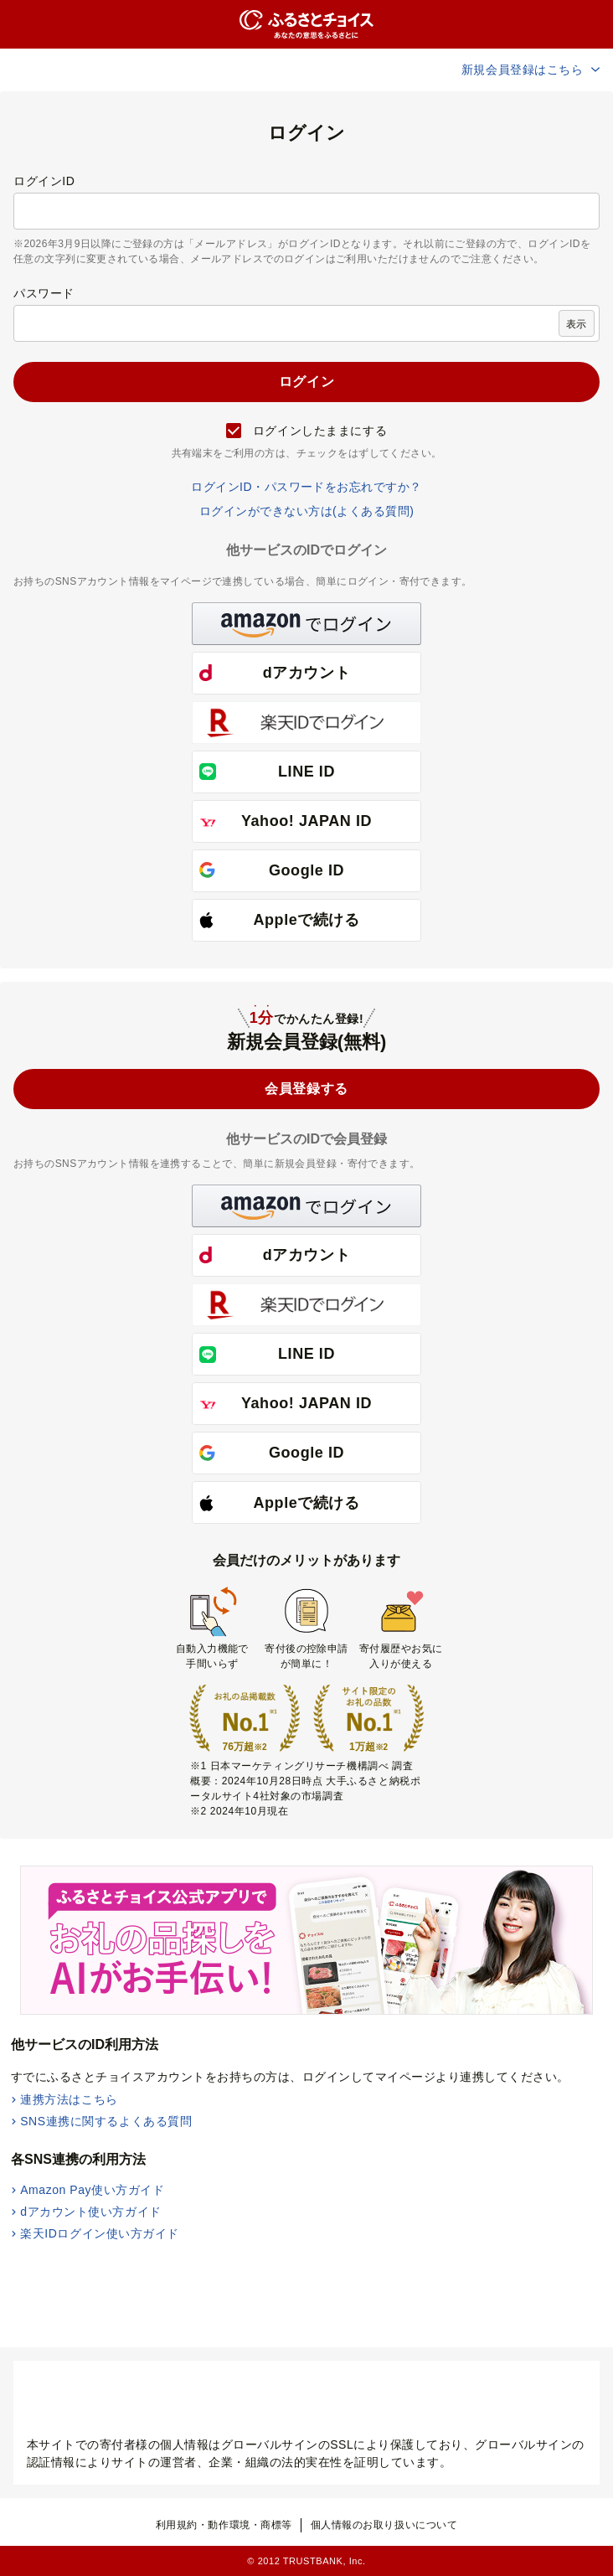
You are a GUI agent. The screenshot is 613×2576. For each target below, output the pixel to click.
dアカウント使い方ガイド (91, 2211)
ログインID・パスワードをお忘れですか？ (306, 486)
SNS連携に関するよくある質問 (106, 2121)
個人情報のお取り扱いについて (384, 2525)
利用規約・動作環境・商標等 (224, 2525)
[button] (306, 623)
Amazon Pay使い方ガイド (92, 2190)
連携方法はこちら (68, 2099)
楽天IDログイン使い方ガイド (99, 2233)
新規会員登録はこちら (531, 69)
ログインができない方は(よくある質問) (307, 511)
